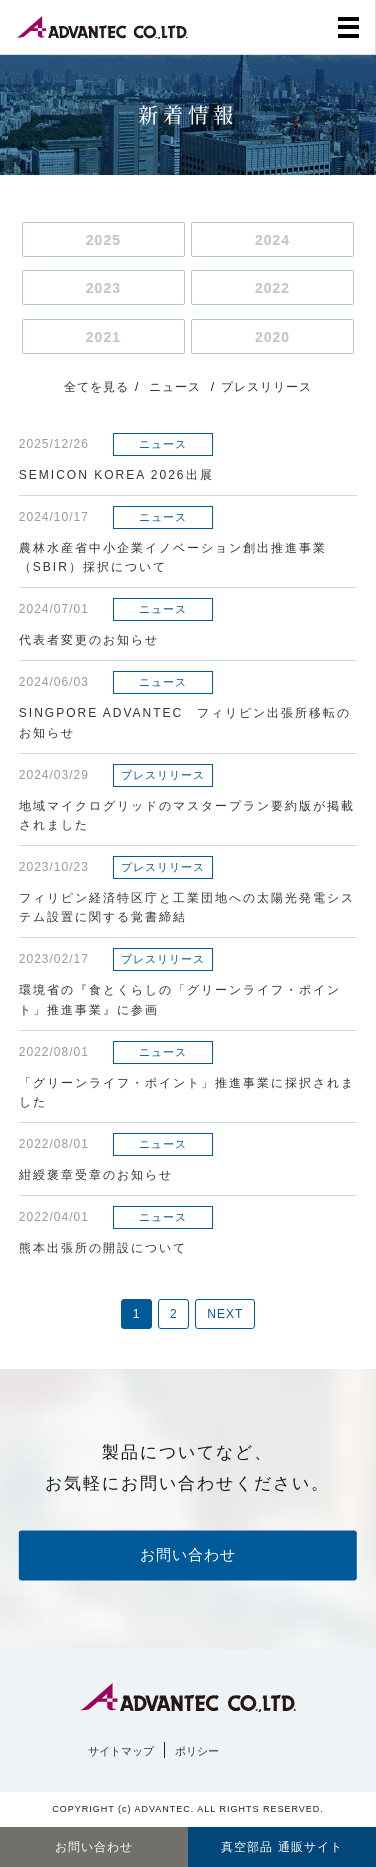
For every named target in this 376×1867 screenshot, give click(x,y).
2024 (272, 240)
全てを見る (96, 387)
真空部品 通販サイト (281, 1847)
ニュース (175, 387)
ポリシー (197, 1751)
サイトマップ (121, 1751)
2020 (272, 337)
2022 (272, 288)
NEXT (225, 1314)
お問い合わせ (188, 1554)
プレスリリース (266, 387)
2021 (103, 337)
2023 (103, 288)
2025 (103, 240)
